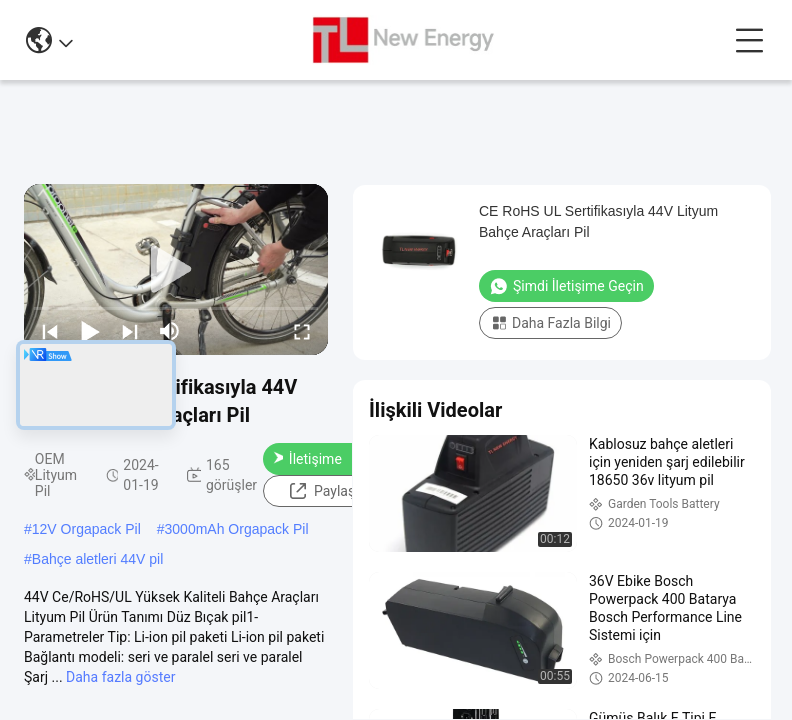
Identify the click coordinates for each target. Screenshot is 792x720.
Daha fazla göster (120, 677)
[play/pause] (90, 331)
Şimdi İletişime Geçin (307, 459)
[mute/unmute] (170, 331)
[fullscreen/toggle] (302, 331)
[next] (130, 331)
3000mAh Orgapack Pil (237, 529)
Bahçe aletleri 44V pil (98, 559)
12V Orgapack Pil (86, 529)
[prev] (50, 331)
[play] (176, 270)
